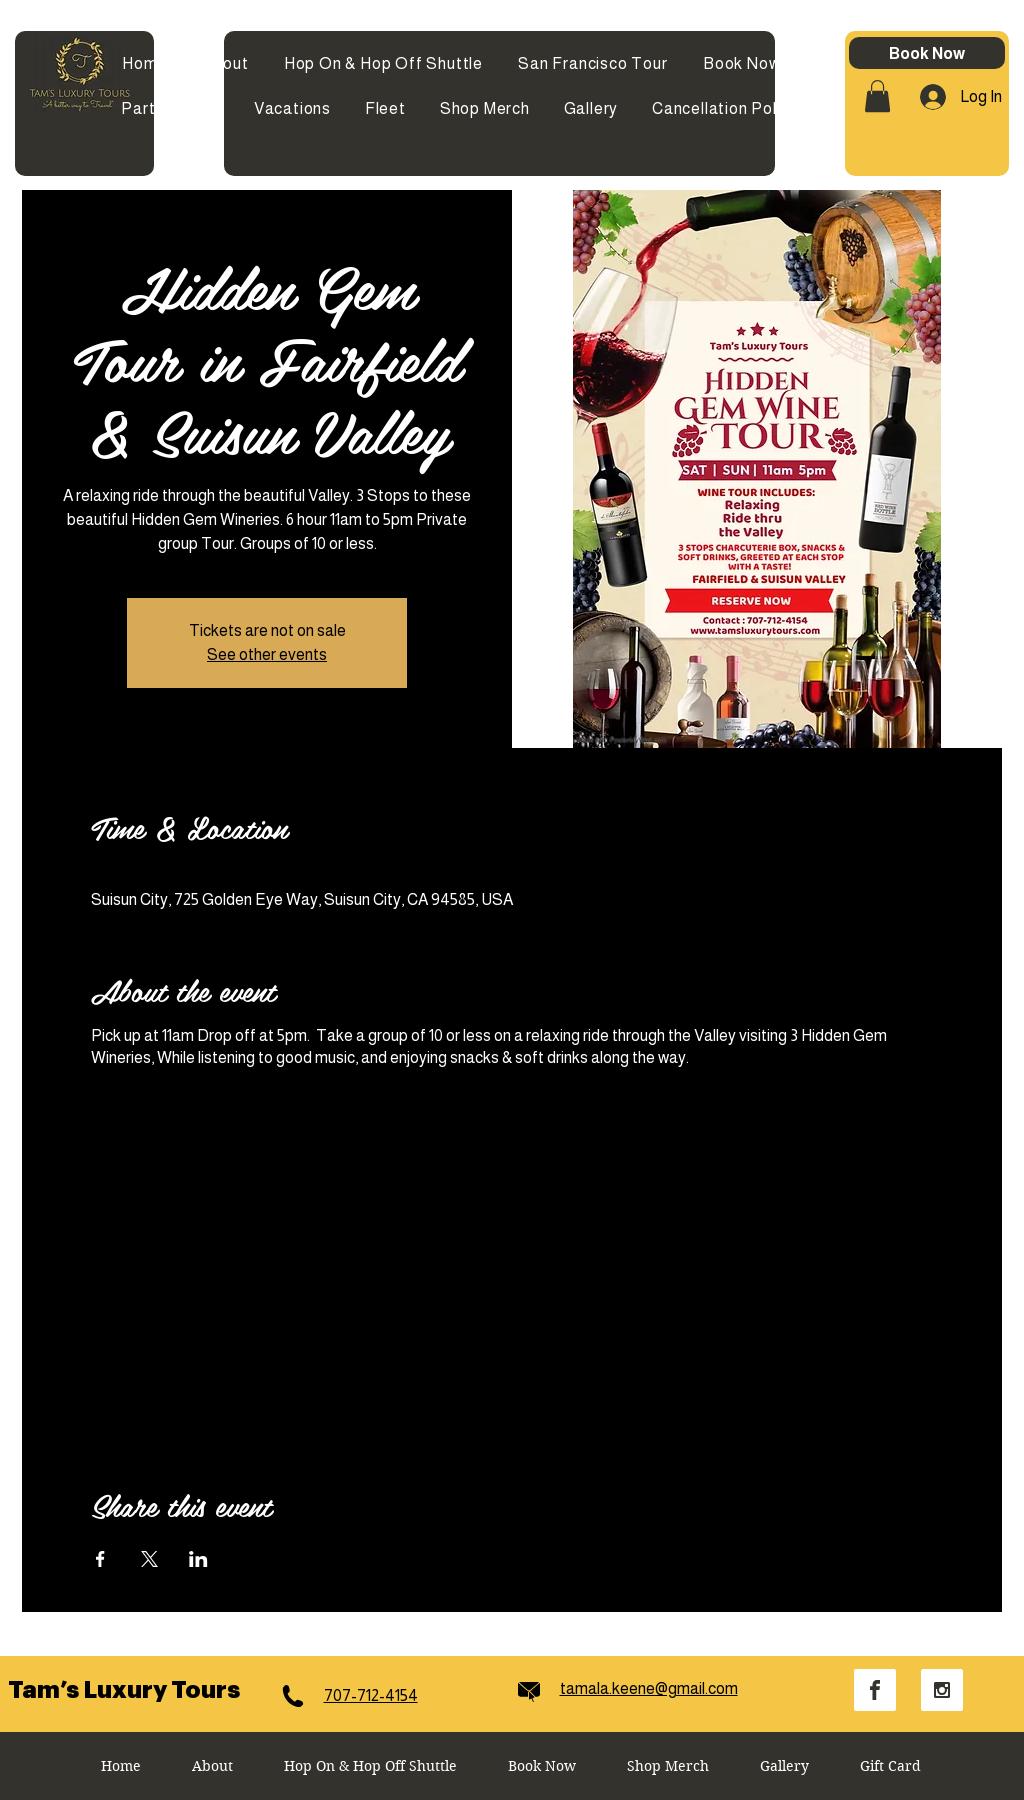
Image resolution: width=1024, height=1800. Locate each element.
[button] (877, 96)
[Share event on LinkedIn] (198, 1559)
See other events (267, 654)
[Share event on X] (149, 1559)
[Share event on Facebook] (100, 1559)
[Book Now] (927, 53)
